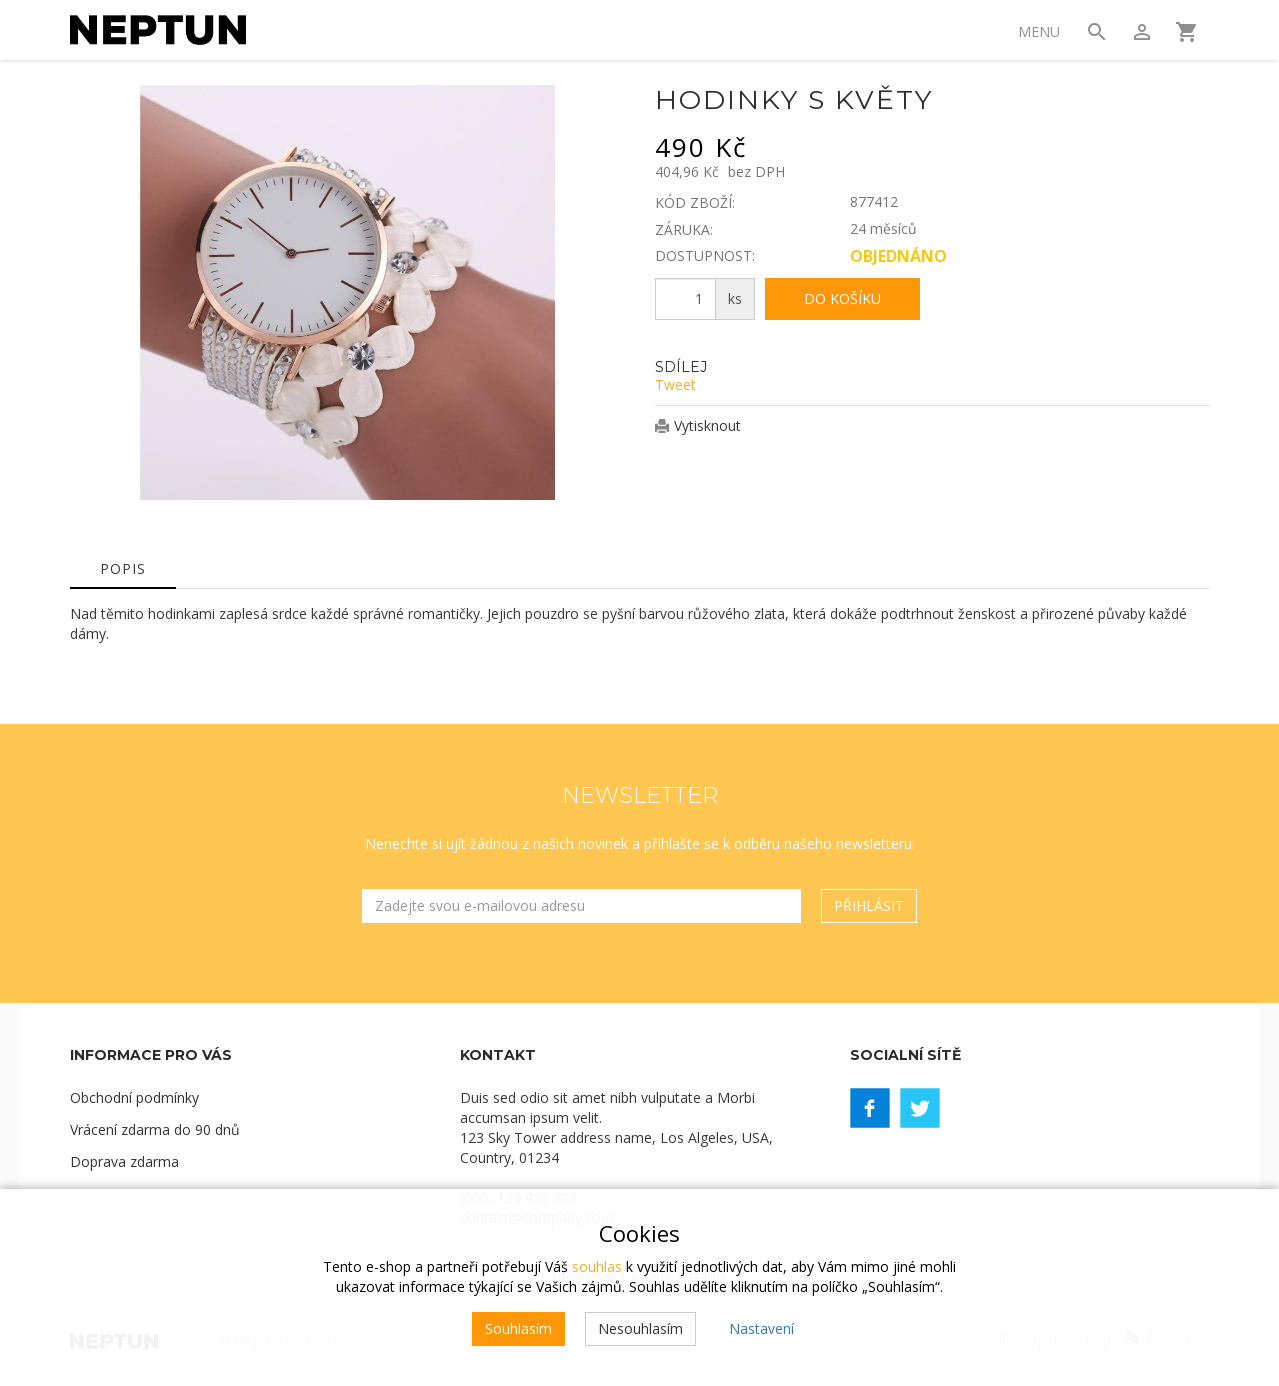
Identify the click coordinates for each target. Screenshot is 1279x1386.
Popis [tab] (123, 568)
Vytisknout (707, 425)
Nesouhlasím (640, 1328)
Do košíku (842, 298)
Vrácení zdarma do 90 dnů (155, 1129)
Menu (1039, 31)
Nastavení (761, 1328)
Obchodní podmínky (134, 1097)
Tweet (675, 384)
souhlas (597, 1266)
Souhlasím (518, 1328)
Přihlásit (869, 905)
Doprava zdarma (124, 1161)
